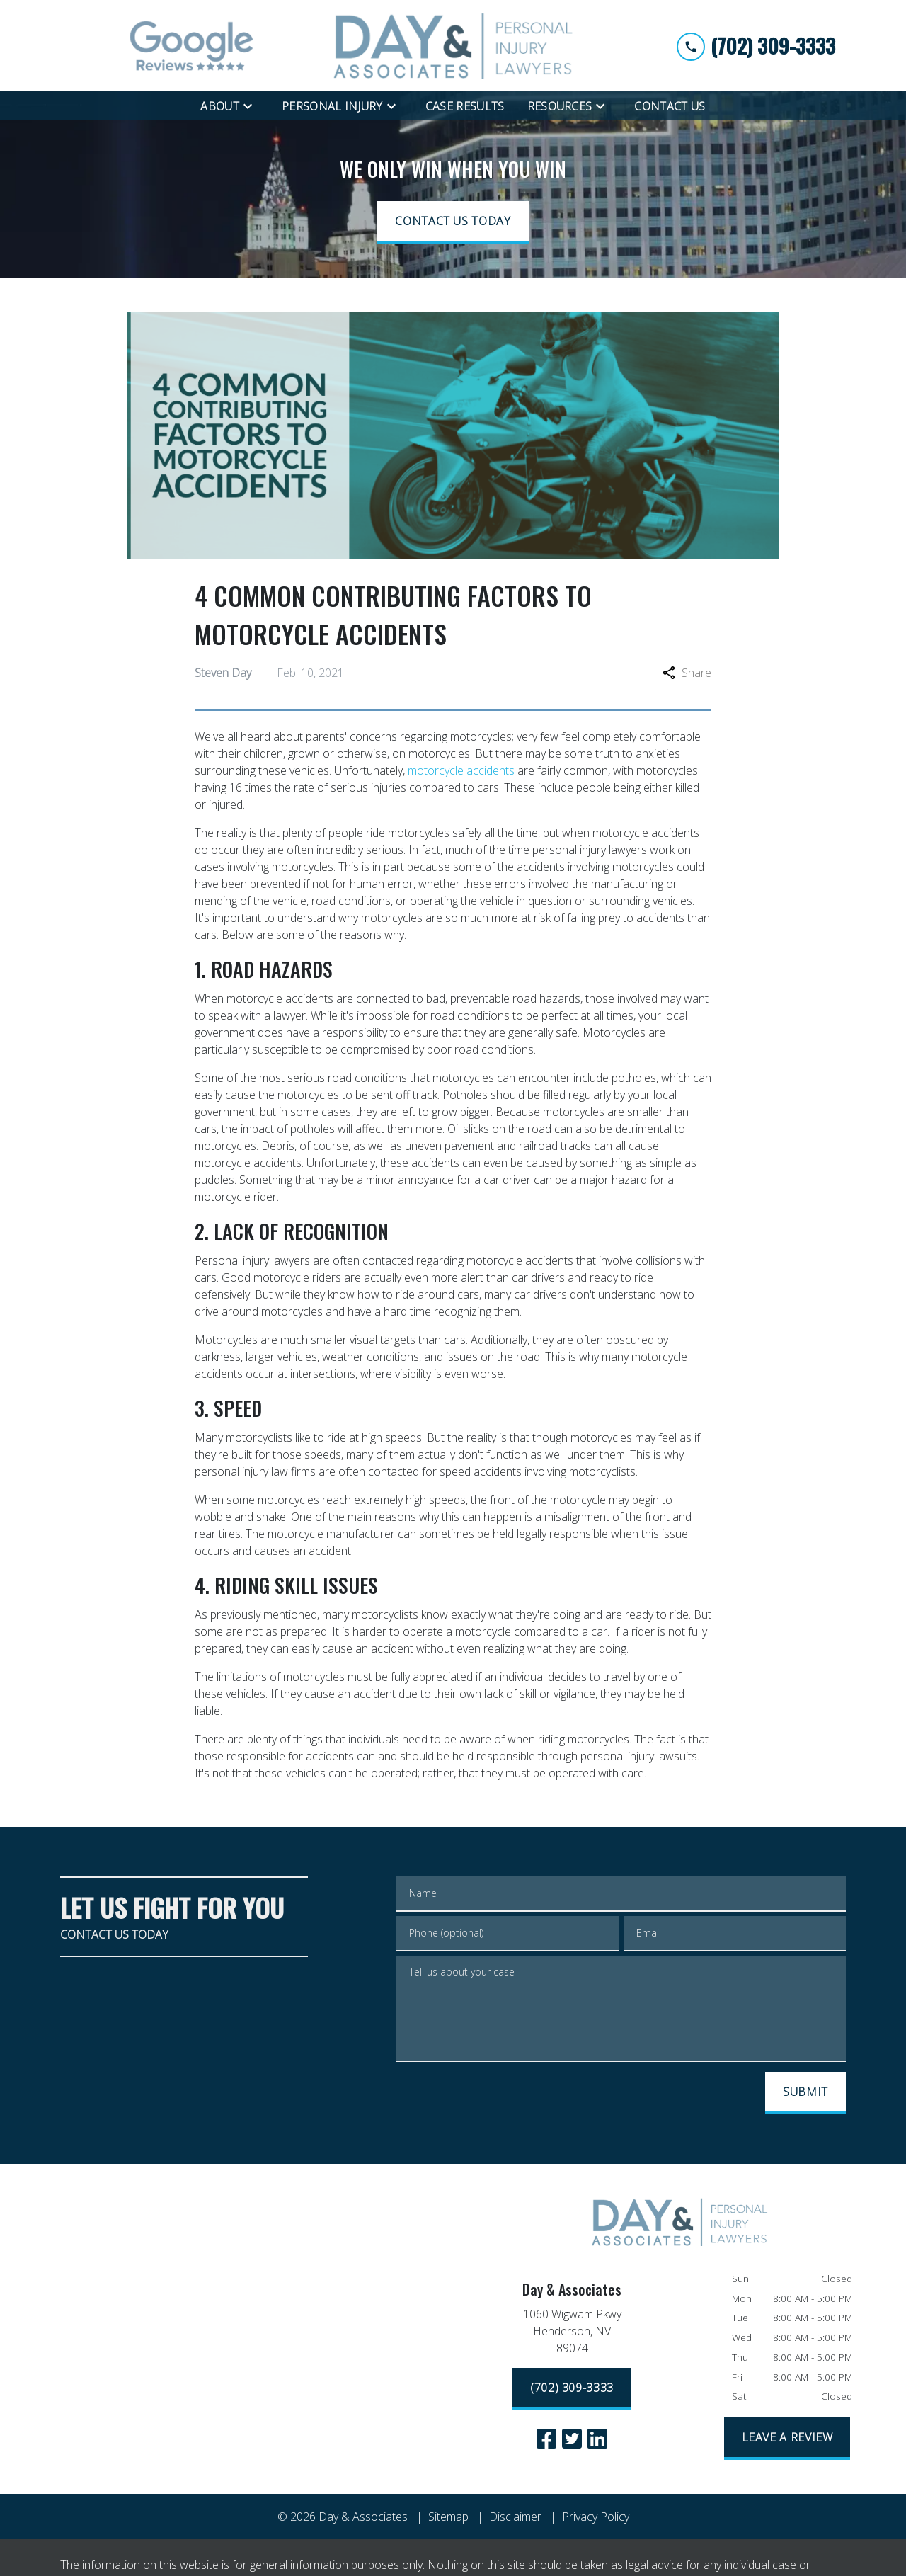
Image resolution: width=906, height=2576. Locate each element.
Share (687, 672)
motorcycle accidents (461, 770)
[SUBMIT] (805, 2093)
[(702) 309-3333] (571, 2389)
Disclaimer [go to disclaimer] (515, 2516)
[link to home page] (453, 46)
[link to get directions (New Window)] (572, 2334)
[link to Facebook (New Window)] (546, 2438)
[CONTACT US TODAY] (452, 222)
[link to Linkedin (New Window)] (597, 2438)
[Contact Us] (670, 105)
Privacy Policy (595, 2516)
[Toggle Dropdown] (252, 105)
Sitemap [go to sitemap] (448, 2516)
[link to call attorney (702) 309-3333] (756, 45)
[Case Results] (465, 105)
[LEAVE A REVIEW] (787, 2438)
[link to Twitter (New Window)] (572, 2438)
